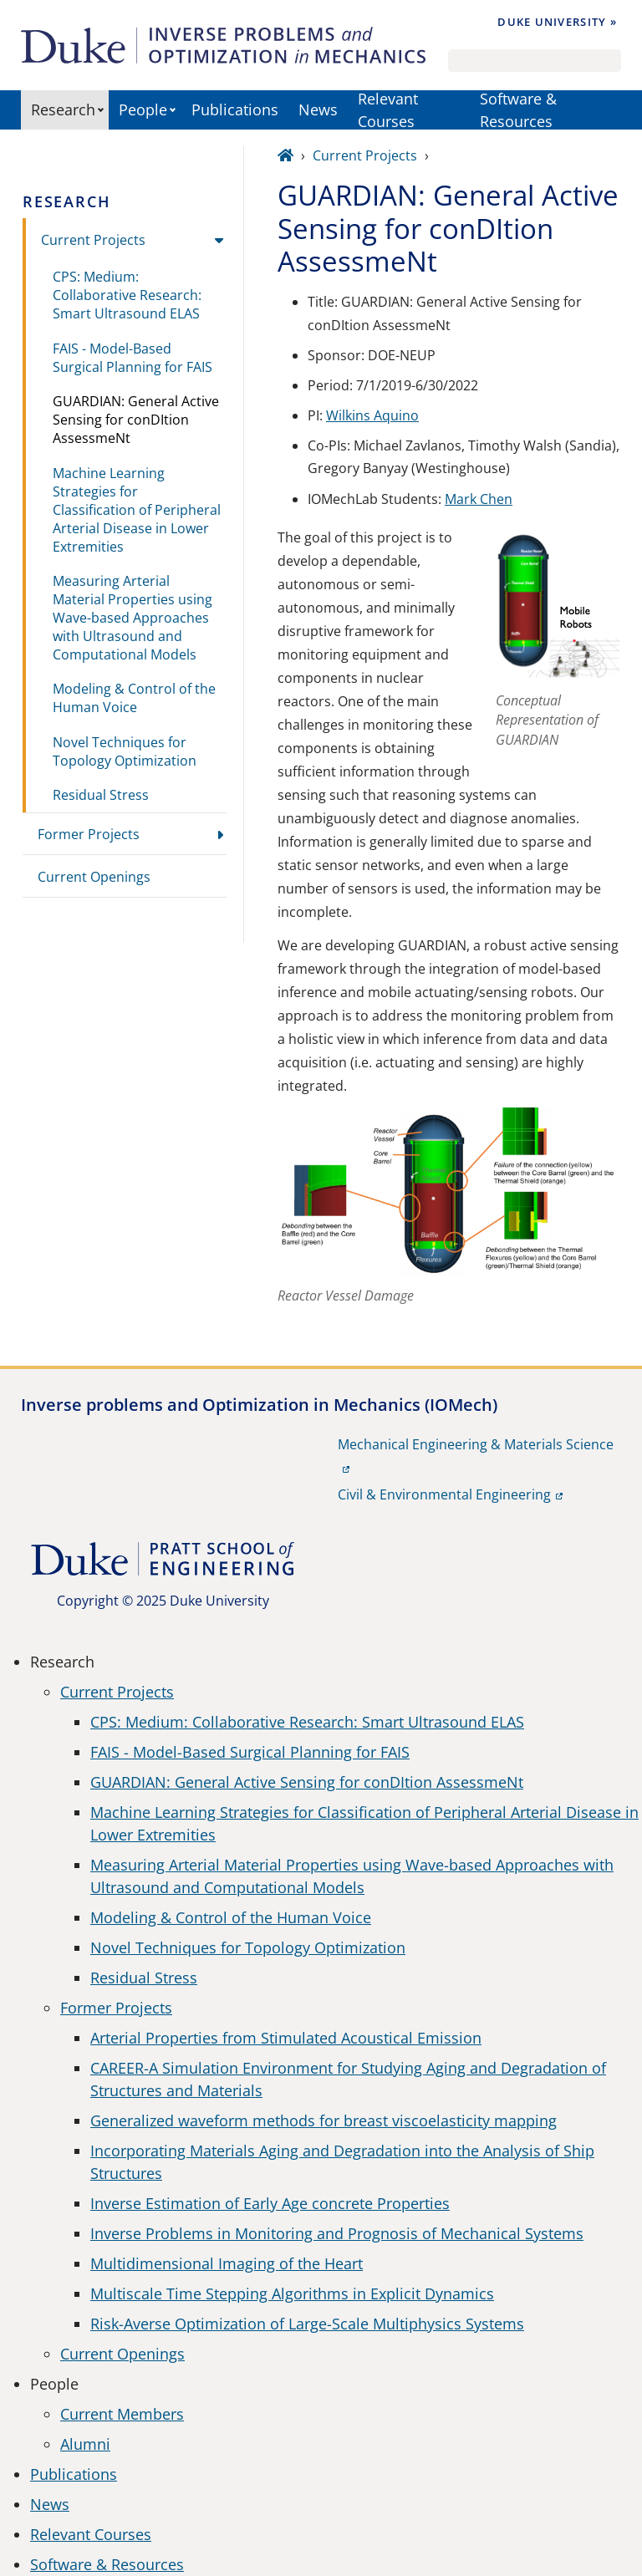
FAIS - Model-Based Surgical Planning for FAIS (132, 357)
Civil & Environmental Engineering (444, 1494)
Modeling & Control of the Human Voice (134, 698)
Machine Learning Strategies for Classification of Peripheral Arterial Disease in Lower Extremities (137, 510)
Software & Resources (518, 110)
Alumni (85, 2444)
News (318, 109)
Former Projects (89, 834)
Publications (234, 109)
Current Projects (93, 240)
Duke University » (557, 21)
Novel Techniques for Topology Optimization (124, 751)
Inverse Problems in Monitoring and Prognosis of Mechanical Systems (336, 2233)
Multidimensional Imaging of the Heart (226, 2263)
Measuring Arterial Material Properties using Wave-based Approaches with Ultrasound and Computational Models (132, 618)
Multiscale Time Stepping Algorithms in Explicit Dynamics (292, 2293)
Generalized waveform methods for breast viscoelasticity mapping (323, 2120)
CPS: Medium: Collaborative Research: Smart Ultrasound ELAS (127, 295)
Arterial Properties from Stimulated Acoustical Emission (286, 2038)
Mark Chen (478, 499)
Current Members (122, 2414)
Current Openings (94, 877)
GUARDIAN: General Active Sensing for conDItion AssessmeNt (136, 419)
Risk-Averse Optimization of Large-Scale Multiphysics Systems (307, 2324)
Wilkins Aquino (372, 415)
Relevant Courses (388, 110)
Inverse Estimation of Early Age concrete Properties (270, 2203)
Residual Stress (101, 795)
